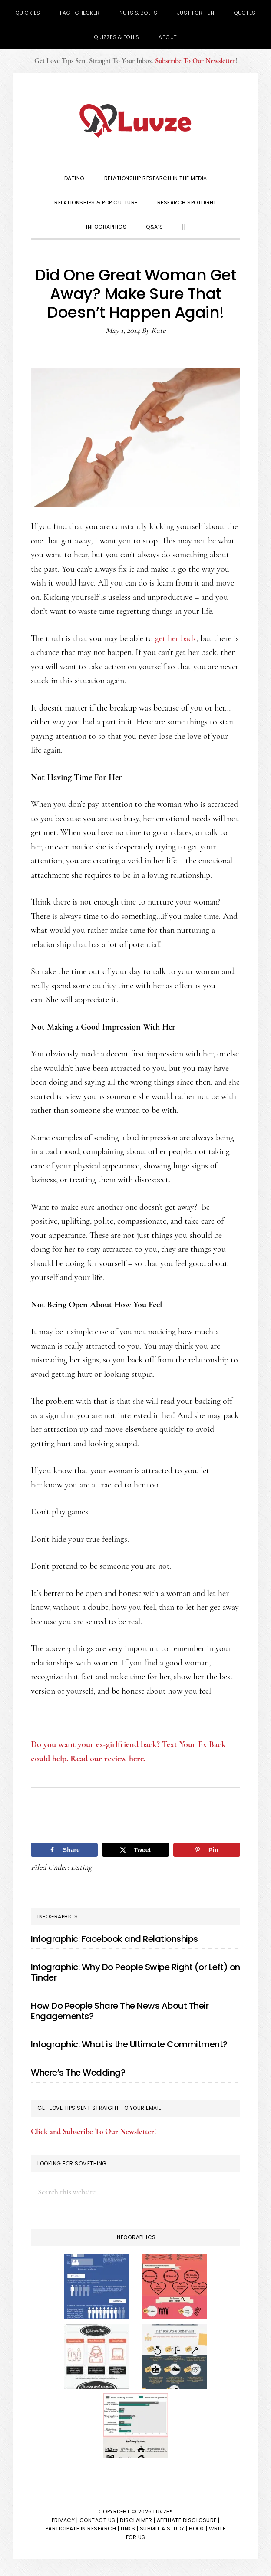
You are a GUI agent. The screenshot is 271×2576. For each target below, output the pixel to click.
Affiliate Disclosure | (188, 2520)
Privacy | (65, 2520)
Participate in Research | (82, 2528)
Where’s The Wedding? (78, 2072)
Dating (81, 1867)
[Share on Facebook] (64, 1850)
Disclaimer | (137, 2520)
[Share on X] (135, 1850)
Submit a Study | (164, 2528)
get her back (175, 638)
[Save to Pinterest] (206, 1850)
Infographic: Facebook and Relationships (114, 1939)
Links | (130, 2528)
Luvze (135, 120)
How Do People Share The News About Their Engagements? (119, 2011)
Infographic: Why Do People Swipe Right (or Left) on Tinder (135, 1972)
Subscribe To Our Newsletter (195, 60)
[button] (184, 226)
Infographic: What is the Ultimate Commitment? (129, 2044)
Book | (198, 2528)
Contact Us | (99, 2520)
